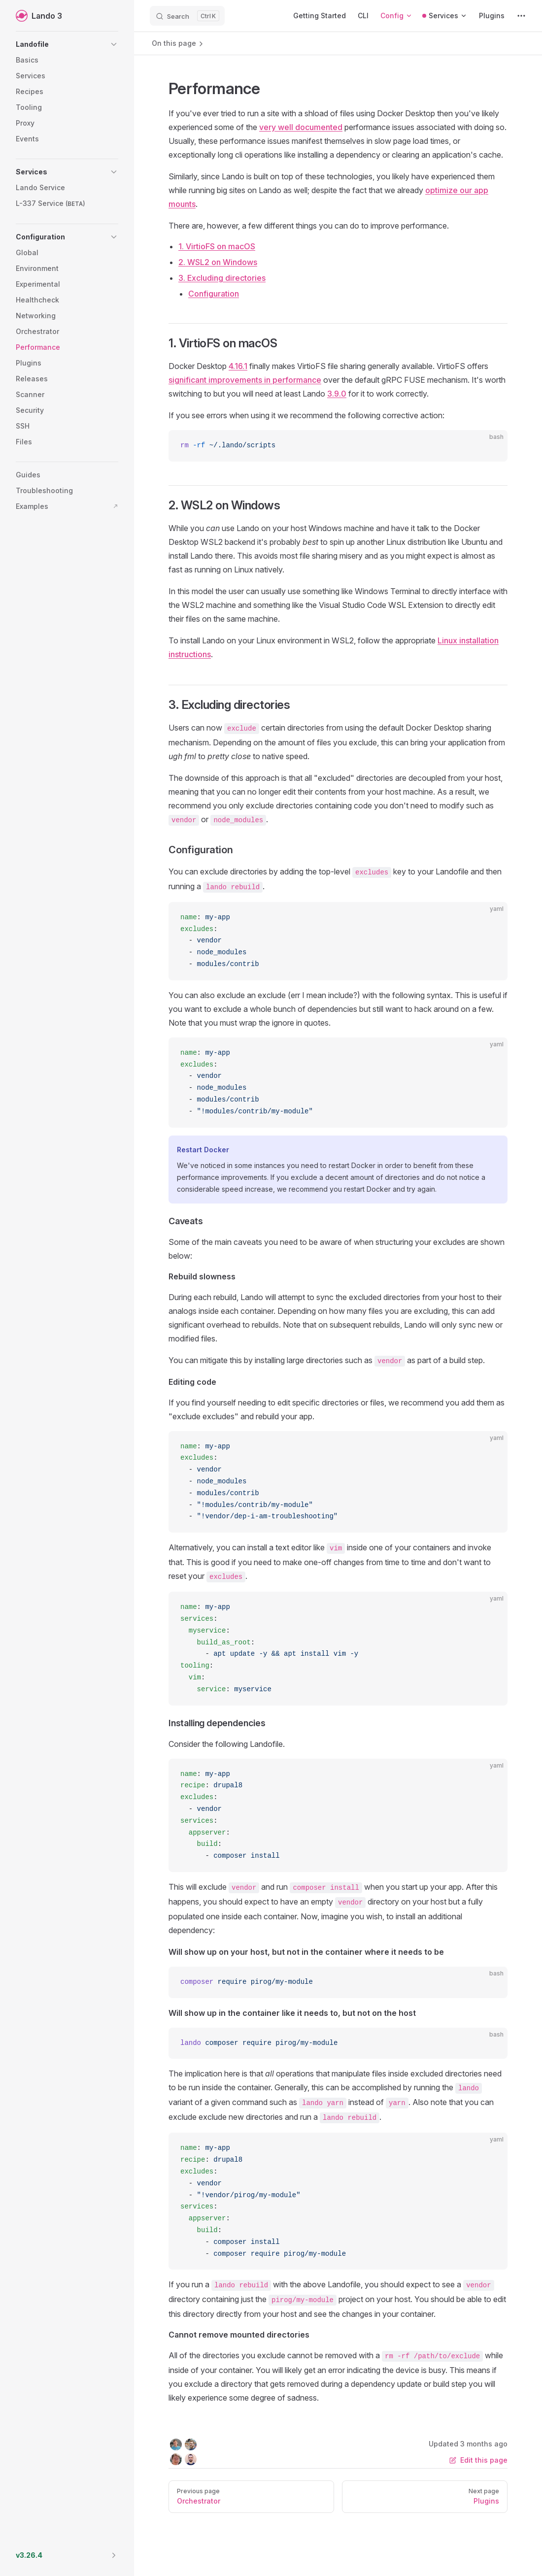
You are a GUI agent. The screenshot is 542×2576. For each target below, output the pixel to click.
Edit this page (478, 2460)
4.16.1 (238, 366)
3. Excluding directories (222, 278)
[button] (67, 44)
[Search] (187, 16)
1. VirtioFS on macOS (216, 246)
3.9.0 (336, 394)
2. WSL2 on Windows (217, 262)
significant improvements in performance (245, 380)
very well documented (300, 127)
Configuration (213, 294)
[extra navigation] (521, 16)
